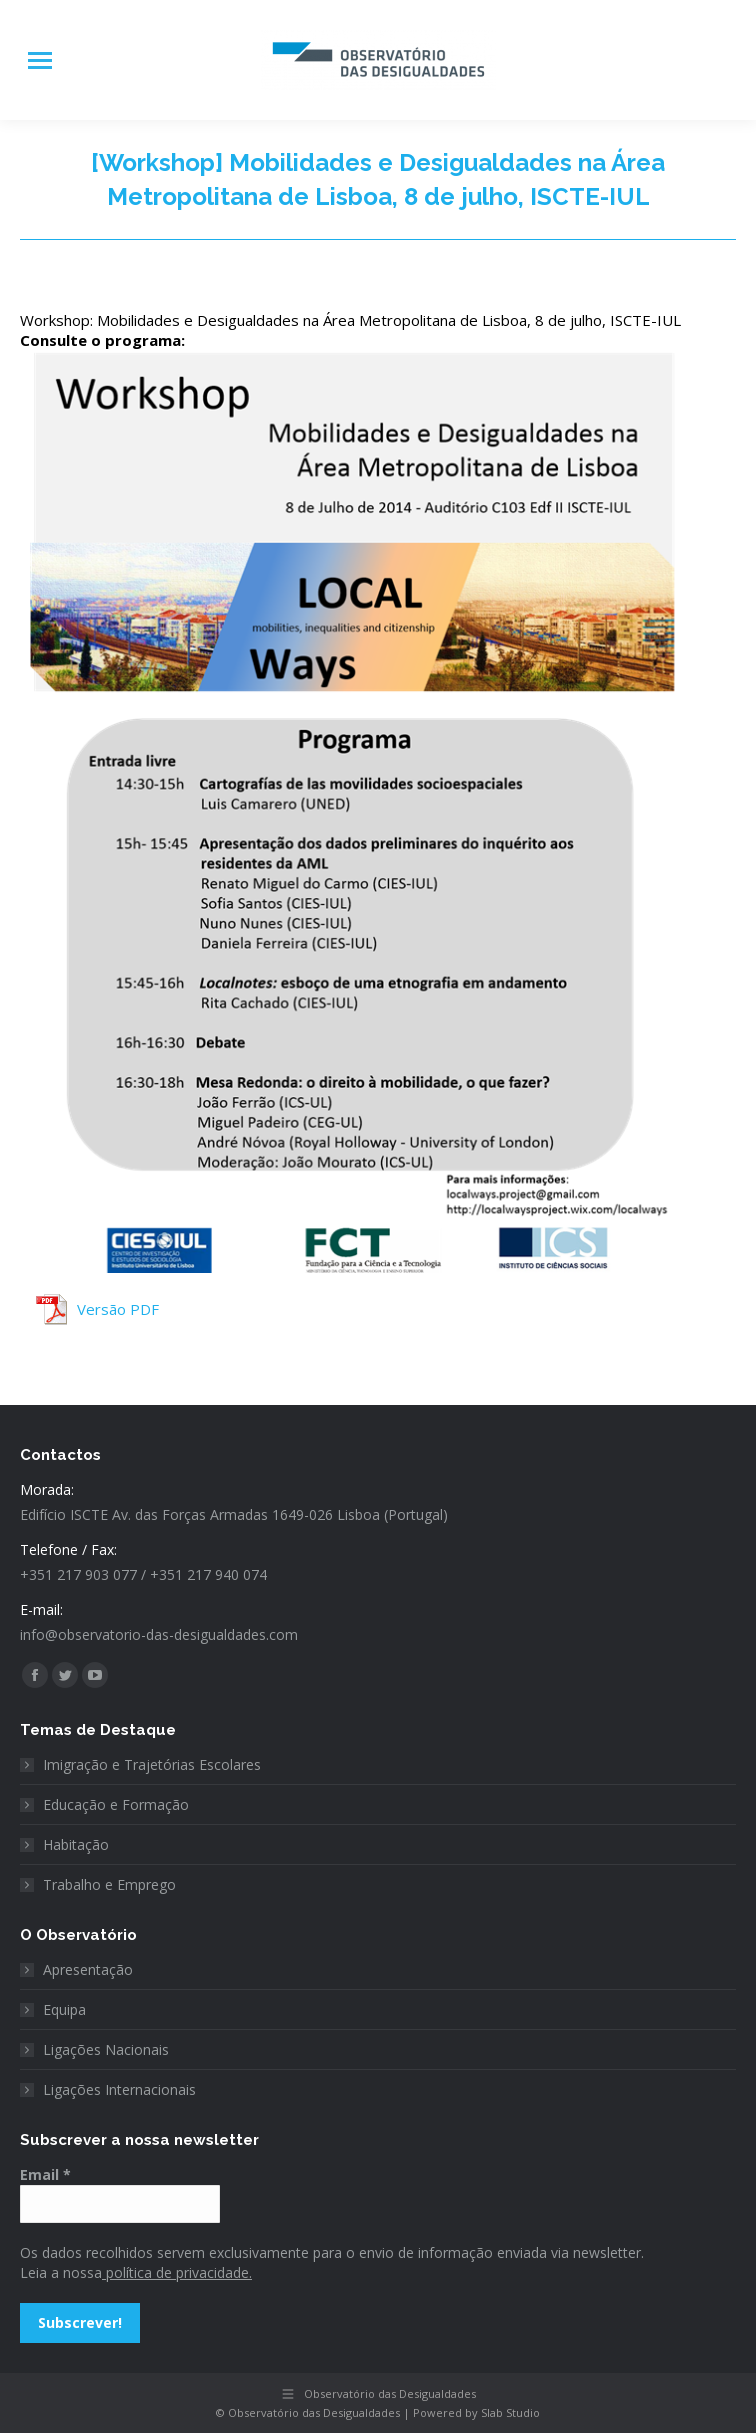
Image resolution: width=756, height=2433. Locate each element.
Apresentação (88, 1969)
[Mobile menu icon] (40, 60)
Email (45, 2174)
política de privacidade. (177, 2272)
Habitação (76, 1844)
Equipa (64, 2009)
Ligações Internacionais (119, 2089)
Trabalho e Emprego (109, 1884)
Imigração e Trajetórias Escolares (152, 1764)
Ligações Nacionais (106, 2049)
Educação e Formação (116, 1804)
